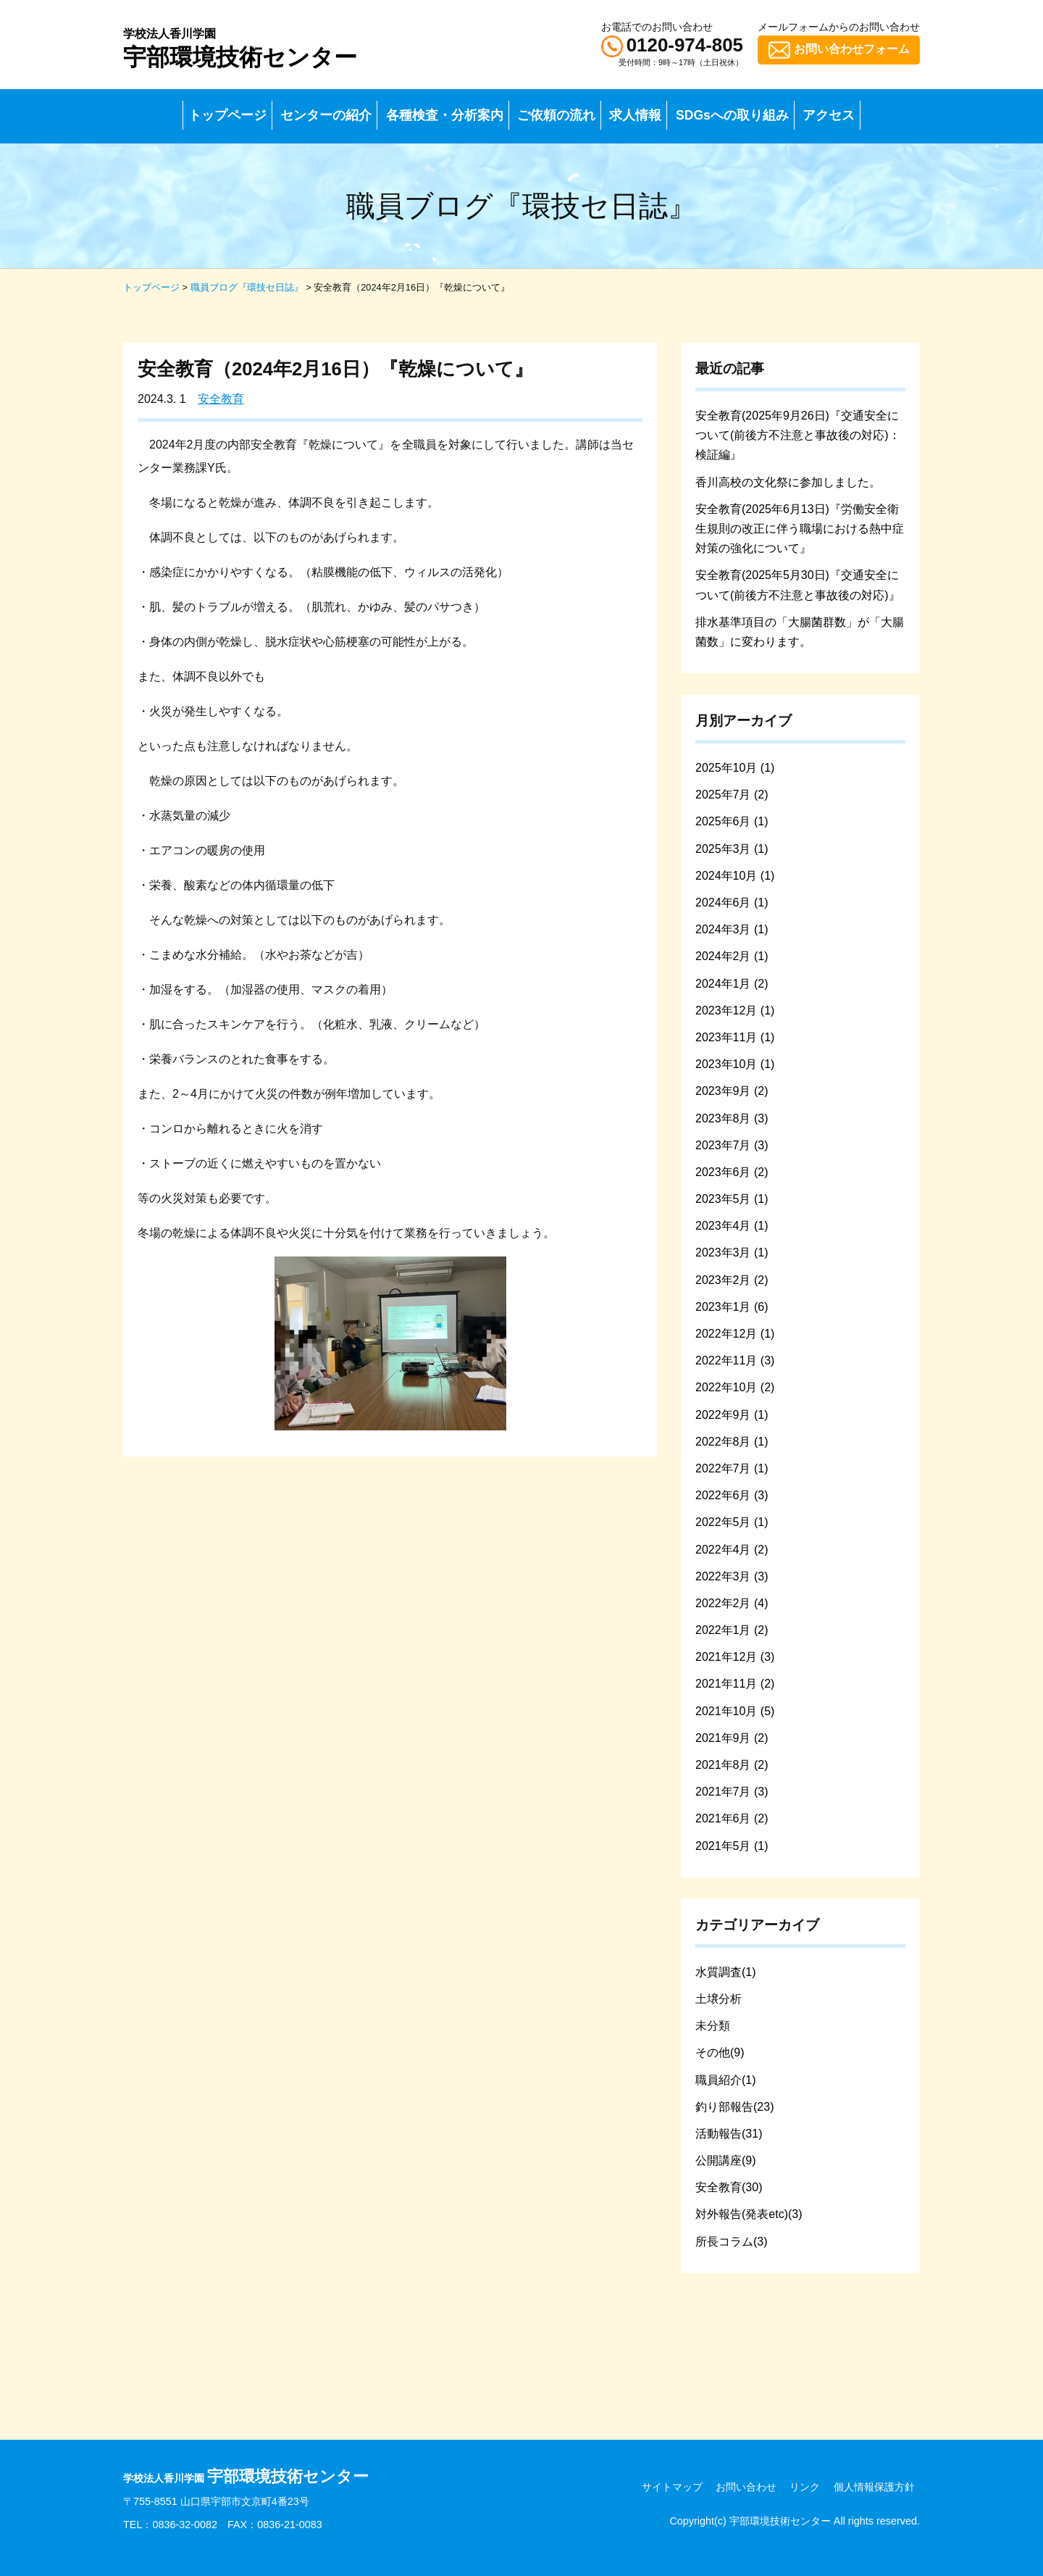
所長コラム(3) (731, 2241)
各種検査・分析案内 (444, 115)
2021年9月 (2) (731, 1738)
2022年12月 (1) (734, 1333)
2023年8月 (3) (731, 1118)
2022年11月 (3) (734, 1360)
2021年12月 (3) (734, 1657)
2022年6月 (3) (731, 1495)
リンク (804, 2487)
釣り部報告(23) (734, 2107)
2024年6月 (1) (731, 902)
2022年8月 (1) (731, 1441)
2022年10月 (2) (734, 1387)
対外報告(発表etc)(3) (749, 2214)
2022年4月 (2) (731, 1549)
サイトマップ (672, 2487)
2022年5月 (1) (731, 1522)
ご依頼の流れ (556, 115)
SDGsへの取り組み (732, 115)
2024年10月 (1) (734, 876)
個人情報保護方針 (874, 2487)
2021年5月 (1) (731, 1846)
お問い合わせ (746, 2487)
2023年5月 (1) (731, 1199)
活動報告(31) (728, 2133)
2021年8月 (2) (731, 1765)
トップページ (227, 115)
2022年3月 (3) (731, 1576)
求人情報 (635, 115)
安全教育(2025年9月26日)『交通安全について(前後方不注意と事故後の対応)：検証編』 (797, 435)
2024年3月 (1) (731, 929)
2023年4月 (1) (731, 1226)
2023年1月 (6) (731, 1307)
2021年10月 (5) (734, 1711)
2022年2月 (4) (731, 1603)
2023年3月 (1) (731, 1252)
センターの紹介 (326, 115)
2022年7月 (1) (731, 1468)
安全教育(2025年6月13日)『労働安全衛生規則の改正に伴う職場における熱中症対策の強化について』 (799, 528)
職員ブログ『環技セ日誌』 (246, 287)
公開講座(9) (725, 2160)
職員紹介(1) (725, 2080)
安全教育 (221, 399)
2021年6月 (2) (731, 1818)
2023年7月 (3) (731, 1145)
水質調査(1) (725, 1972)
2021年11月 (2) (734, 1683)
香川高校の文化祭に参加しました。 (788, 482)
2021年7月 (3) (731, 1791)
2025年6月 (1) (731, 821)
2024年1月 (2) (731, 984)
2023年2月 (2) (731, 1280)
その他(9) (720, 2052)
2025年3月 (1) (731, 849)
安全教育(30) (728, 2187)
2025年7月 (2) (731, 794)
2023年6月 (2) (731, 1172)
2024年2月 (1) (731, 956)
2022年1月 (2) (731, 1630)
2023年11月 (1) (734, 1037)
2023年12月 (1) (734, 1010)
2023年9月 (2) (731, 1091)
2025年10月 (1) (734, 768)
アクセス (829, 115)
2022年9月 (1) (731, 1415)
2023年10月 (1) (734, 1064)
